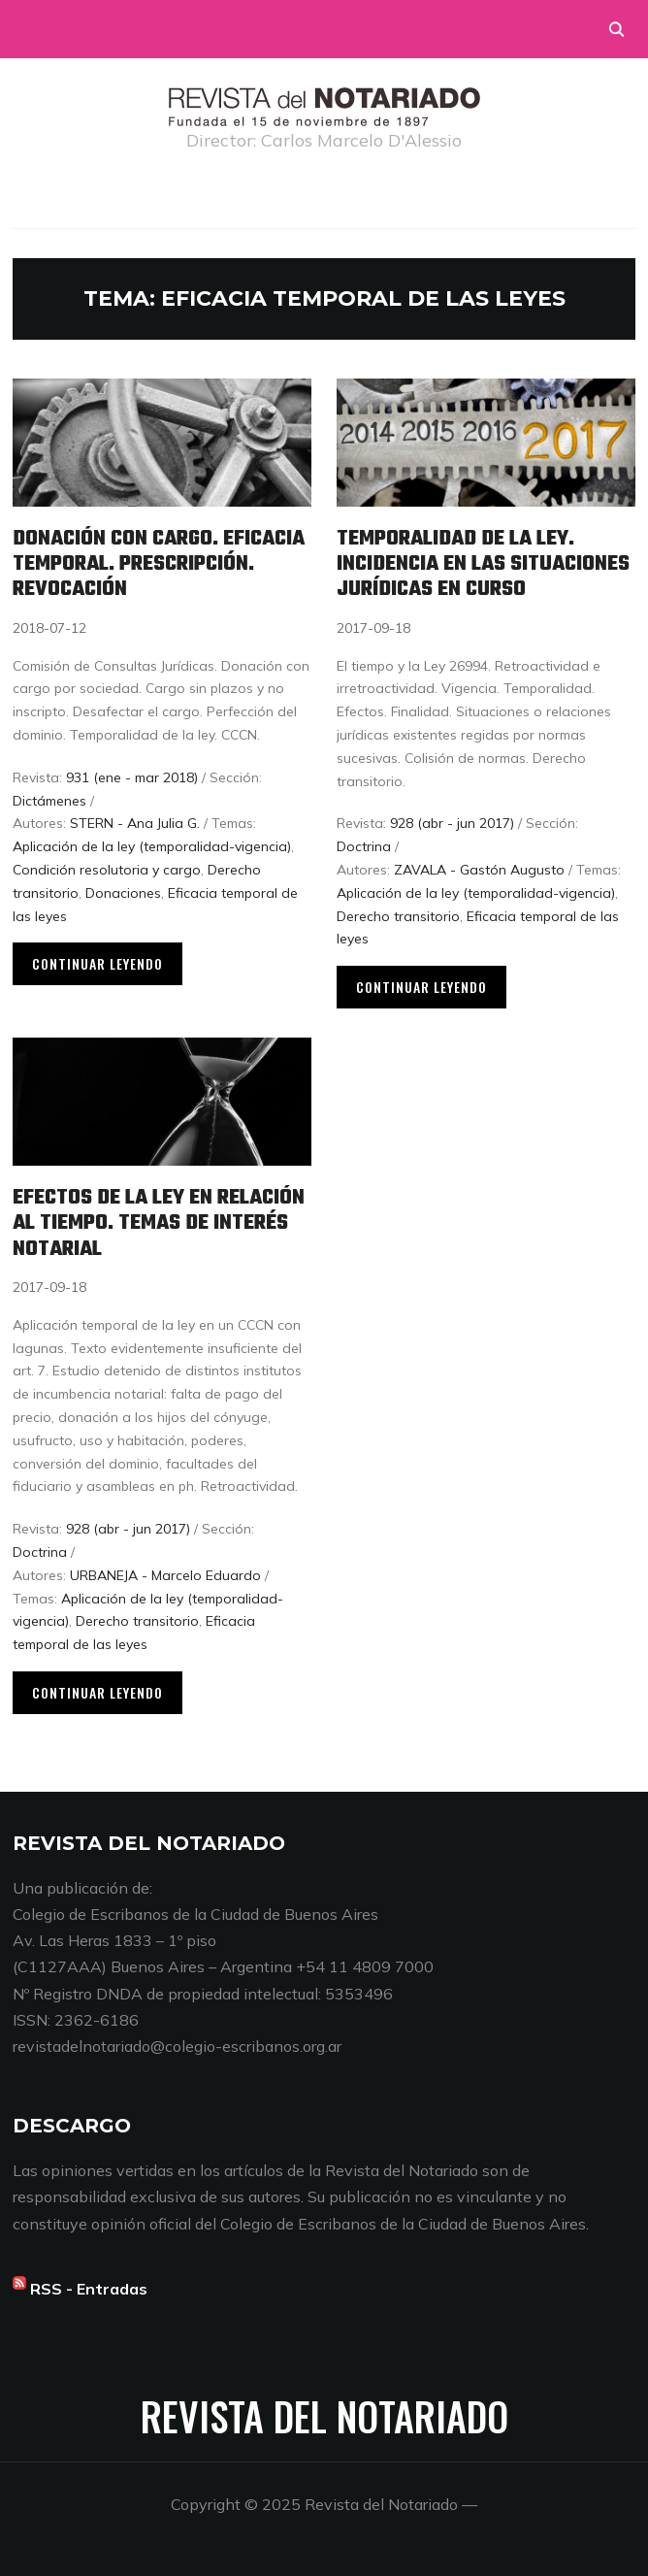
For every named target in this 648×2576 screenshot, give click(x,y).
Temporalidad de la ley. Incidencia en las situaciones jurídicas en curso (483, 564)
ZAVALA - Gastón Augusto (479, 869)
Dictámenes (49, 800)
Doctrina (364, 846)
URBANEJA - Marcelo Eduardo (165, 1575)
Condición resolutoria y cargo (107, 869)
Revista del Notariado (324, 2416)
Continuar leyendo (97, 963)
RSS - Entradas (88, 2288)
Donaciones (123, 893)
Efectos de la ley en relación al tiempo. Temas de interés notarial (159, 1223)
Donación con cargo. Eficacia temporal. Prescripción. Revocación (159, 564)
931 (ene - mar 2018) (132, 777)
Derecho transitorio (398, 916)
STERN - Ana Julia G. (135, 823)
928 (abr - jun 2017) (452, 823)
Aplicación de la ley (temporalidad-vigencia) (152, 846)
